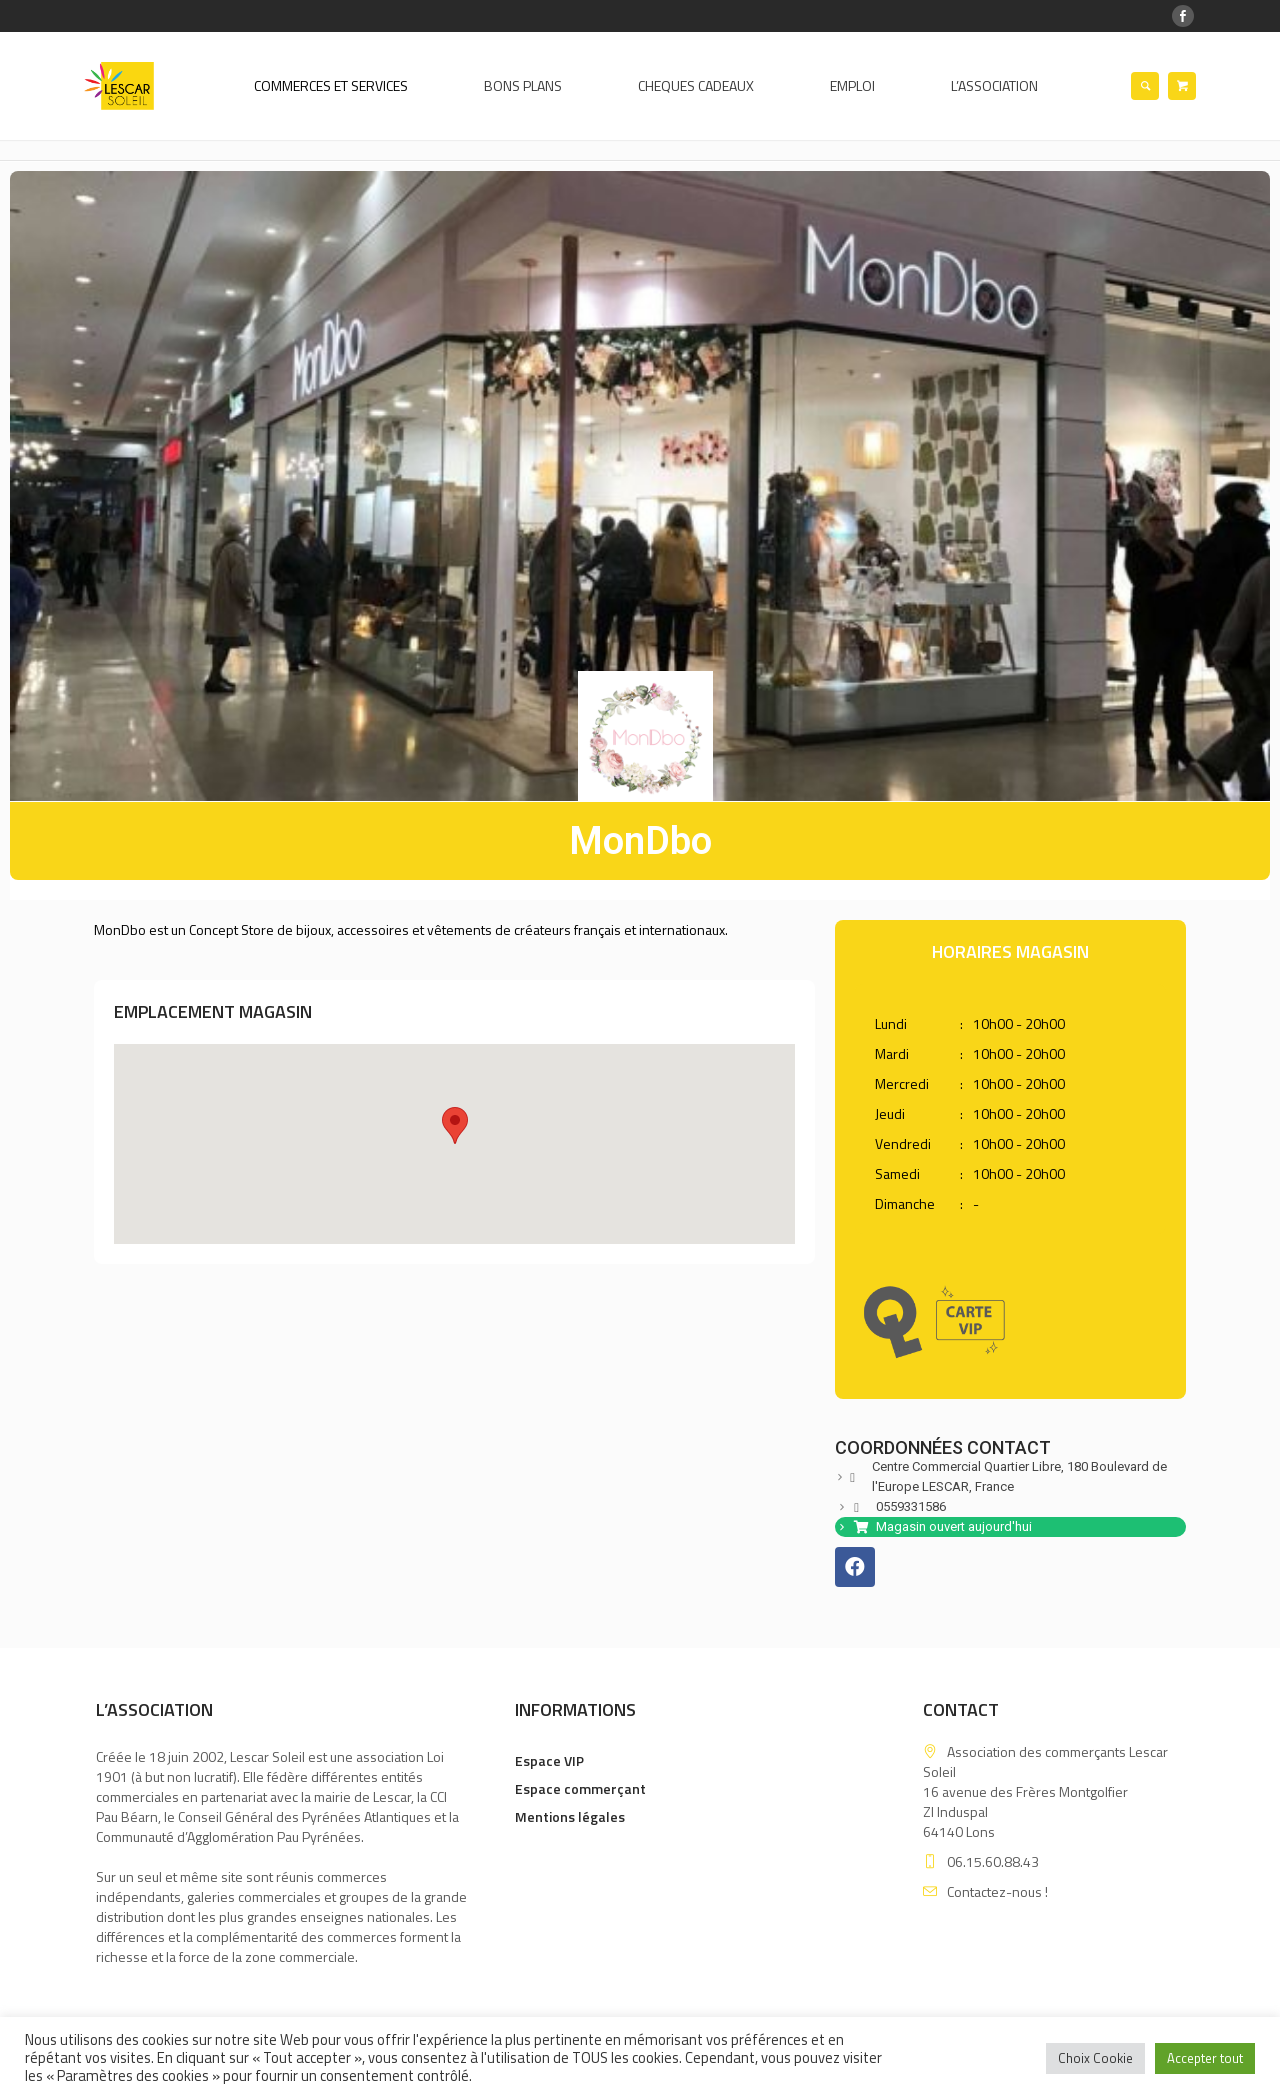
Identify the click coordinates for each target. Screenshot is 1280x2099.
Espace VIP (549, 1760)
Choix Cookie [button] (1095, 2058)
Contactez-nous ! (997, 1891)
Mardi (892, 1054)
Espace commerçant (580, 1788)
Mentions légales (570, 1816)
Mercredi (902, 1084)
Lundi (891, 1024)
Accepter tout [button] (1205, 2058)
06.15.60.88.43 (993, 1861)
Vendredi (903, 1144)
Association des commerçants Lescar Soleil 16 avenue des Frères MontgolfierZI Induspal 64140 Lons (1045, 1791)
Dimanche (905, 1204)
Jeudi (890, 1114)
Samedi (897, 1174)
